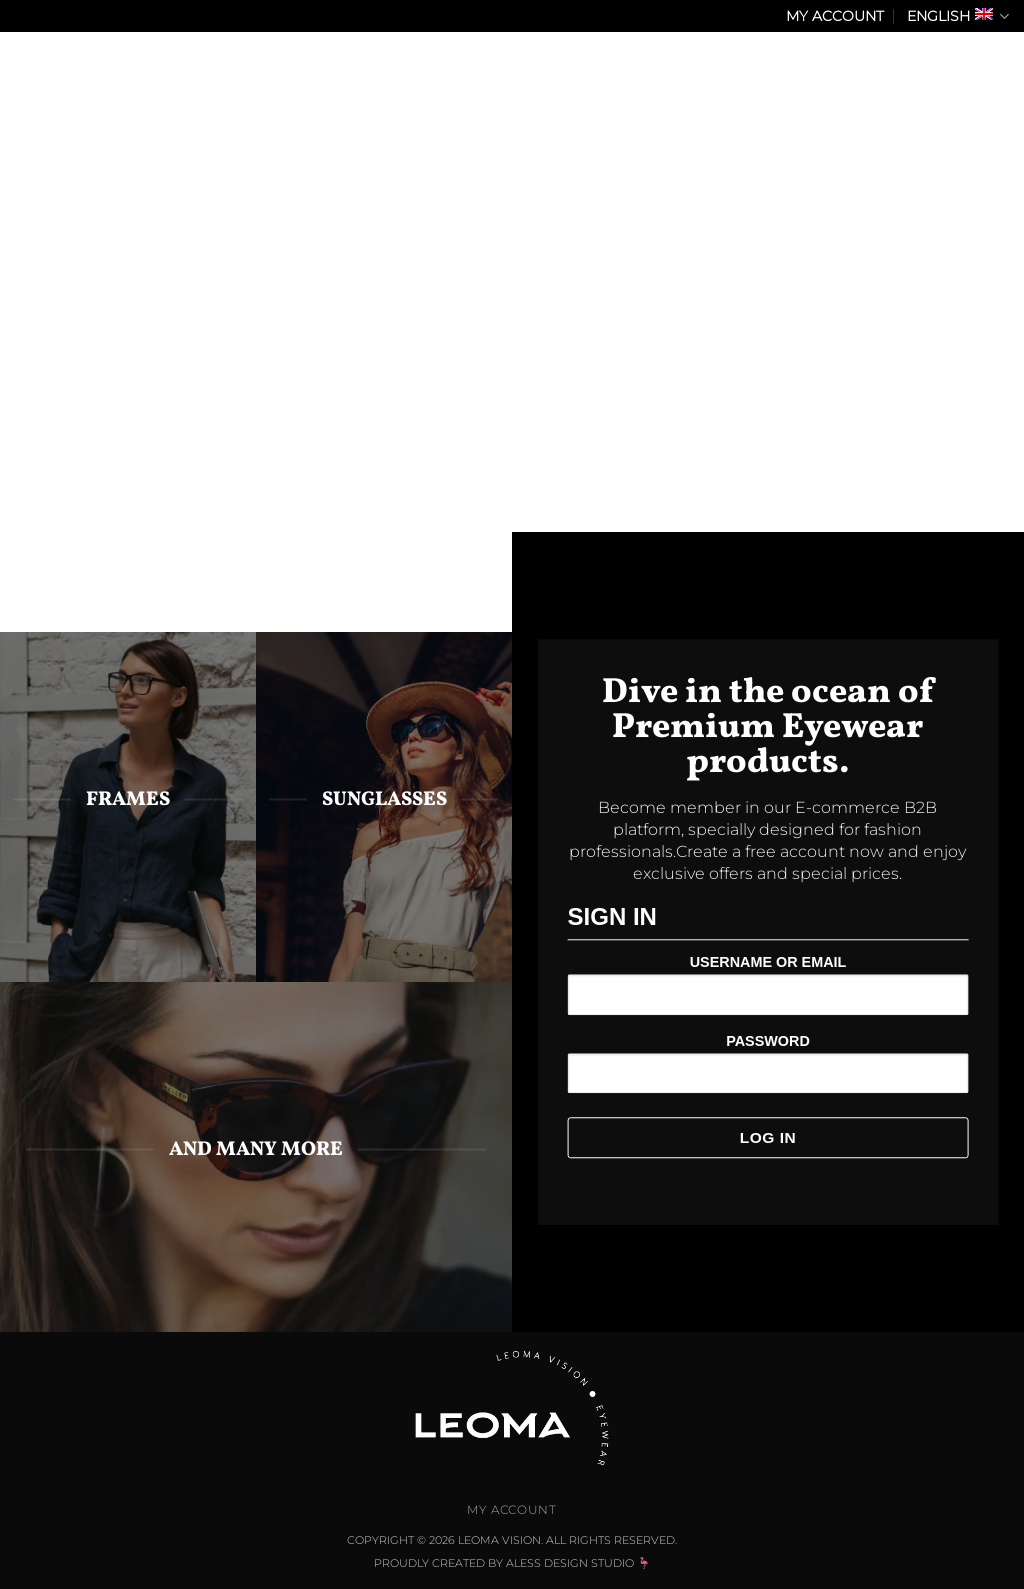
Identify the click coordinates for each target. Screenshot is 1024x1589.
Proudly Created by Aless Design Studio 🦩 (512, 1563)
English (958, 16)
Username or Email (768, 963)
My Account (835, 16)
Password (768, 1041)
